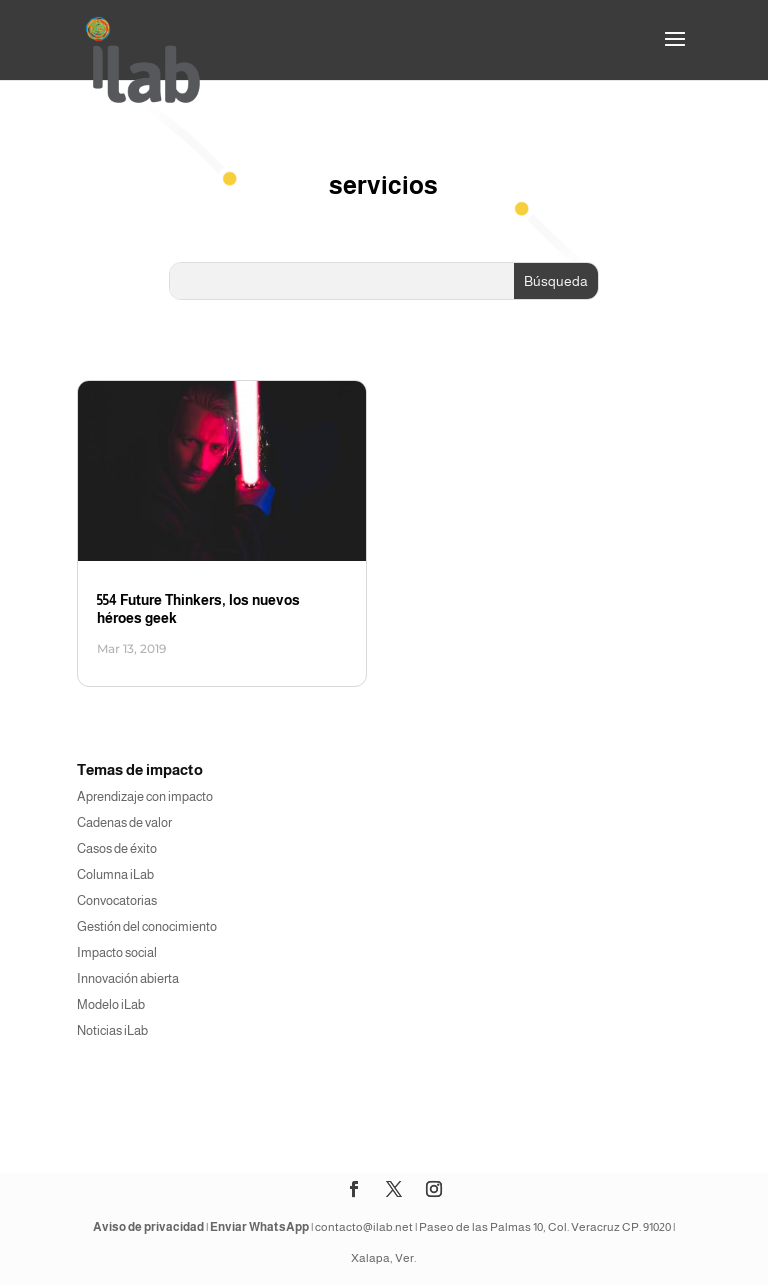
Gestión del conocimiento (147, 926)
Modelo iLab (111, 1004)
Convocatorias (117, 900)
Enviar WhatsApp (259, 1227)
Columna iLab (115, 874)
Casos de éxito (117, 848)
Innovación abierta (128, 978)
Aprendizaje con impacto (145, 796)
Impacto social (117, 952)
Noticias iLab (112, 1030)
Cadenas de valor (124, 822)
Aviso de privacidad (148, 1227)
